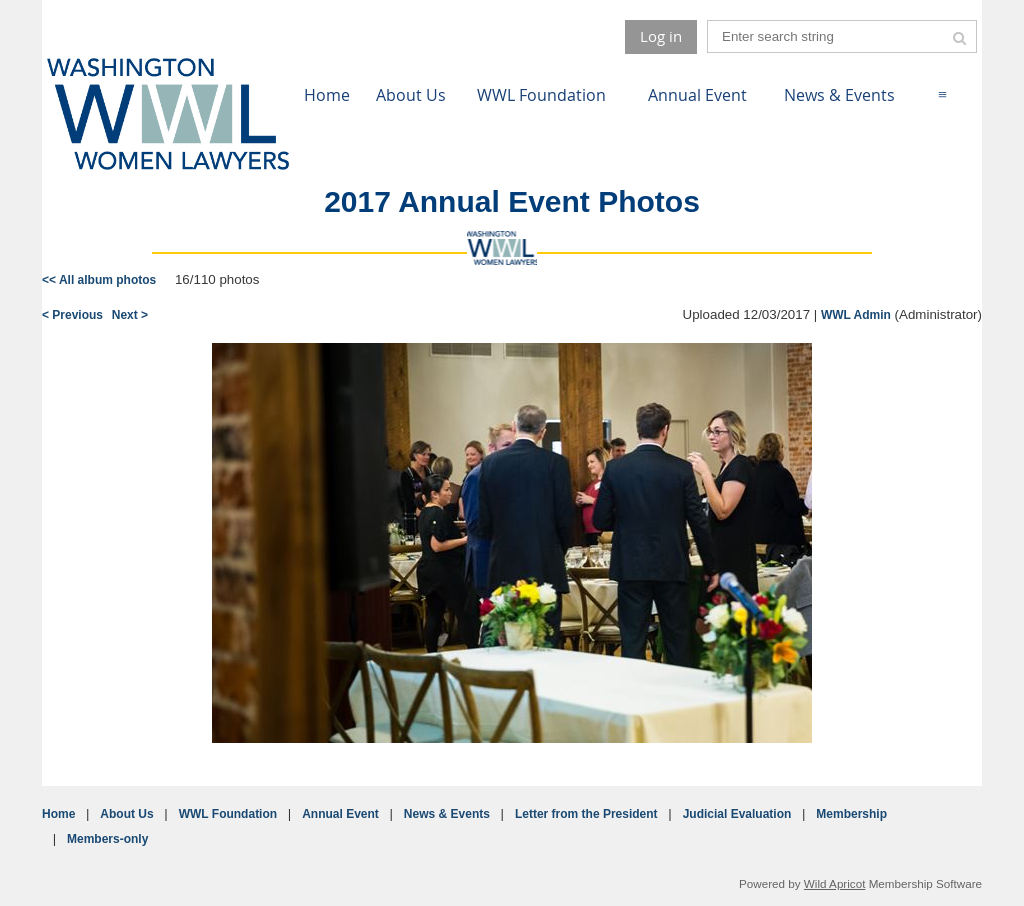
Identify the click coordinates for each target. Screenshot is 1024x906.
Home (58, 814)
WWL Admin (856, 315)
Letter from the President (586, 814)
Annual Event (340, 814)
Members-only (107, 839)
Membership (851, 814)
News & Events (447, 814)
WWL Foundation (228, 814)
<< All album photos (99, 280)
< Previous (72, 315)
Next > (130, 315)
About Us (126, 814)
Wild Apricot (835, 883)
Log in (661, 36)
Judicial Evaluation (737, 814)
